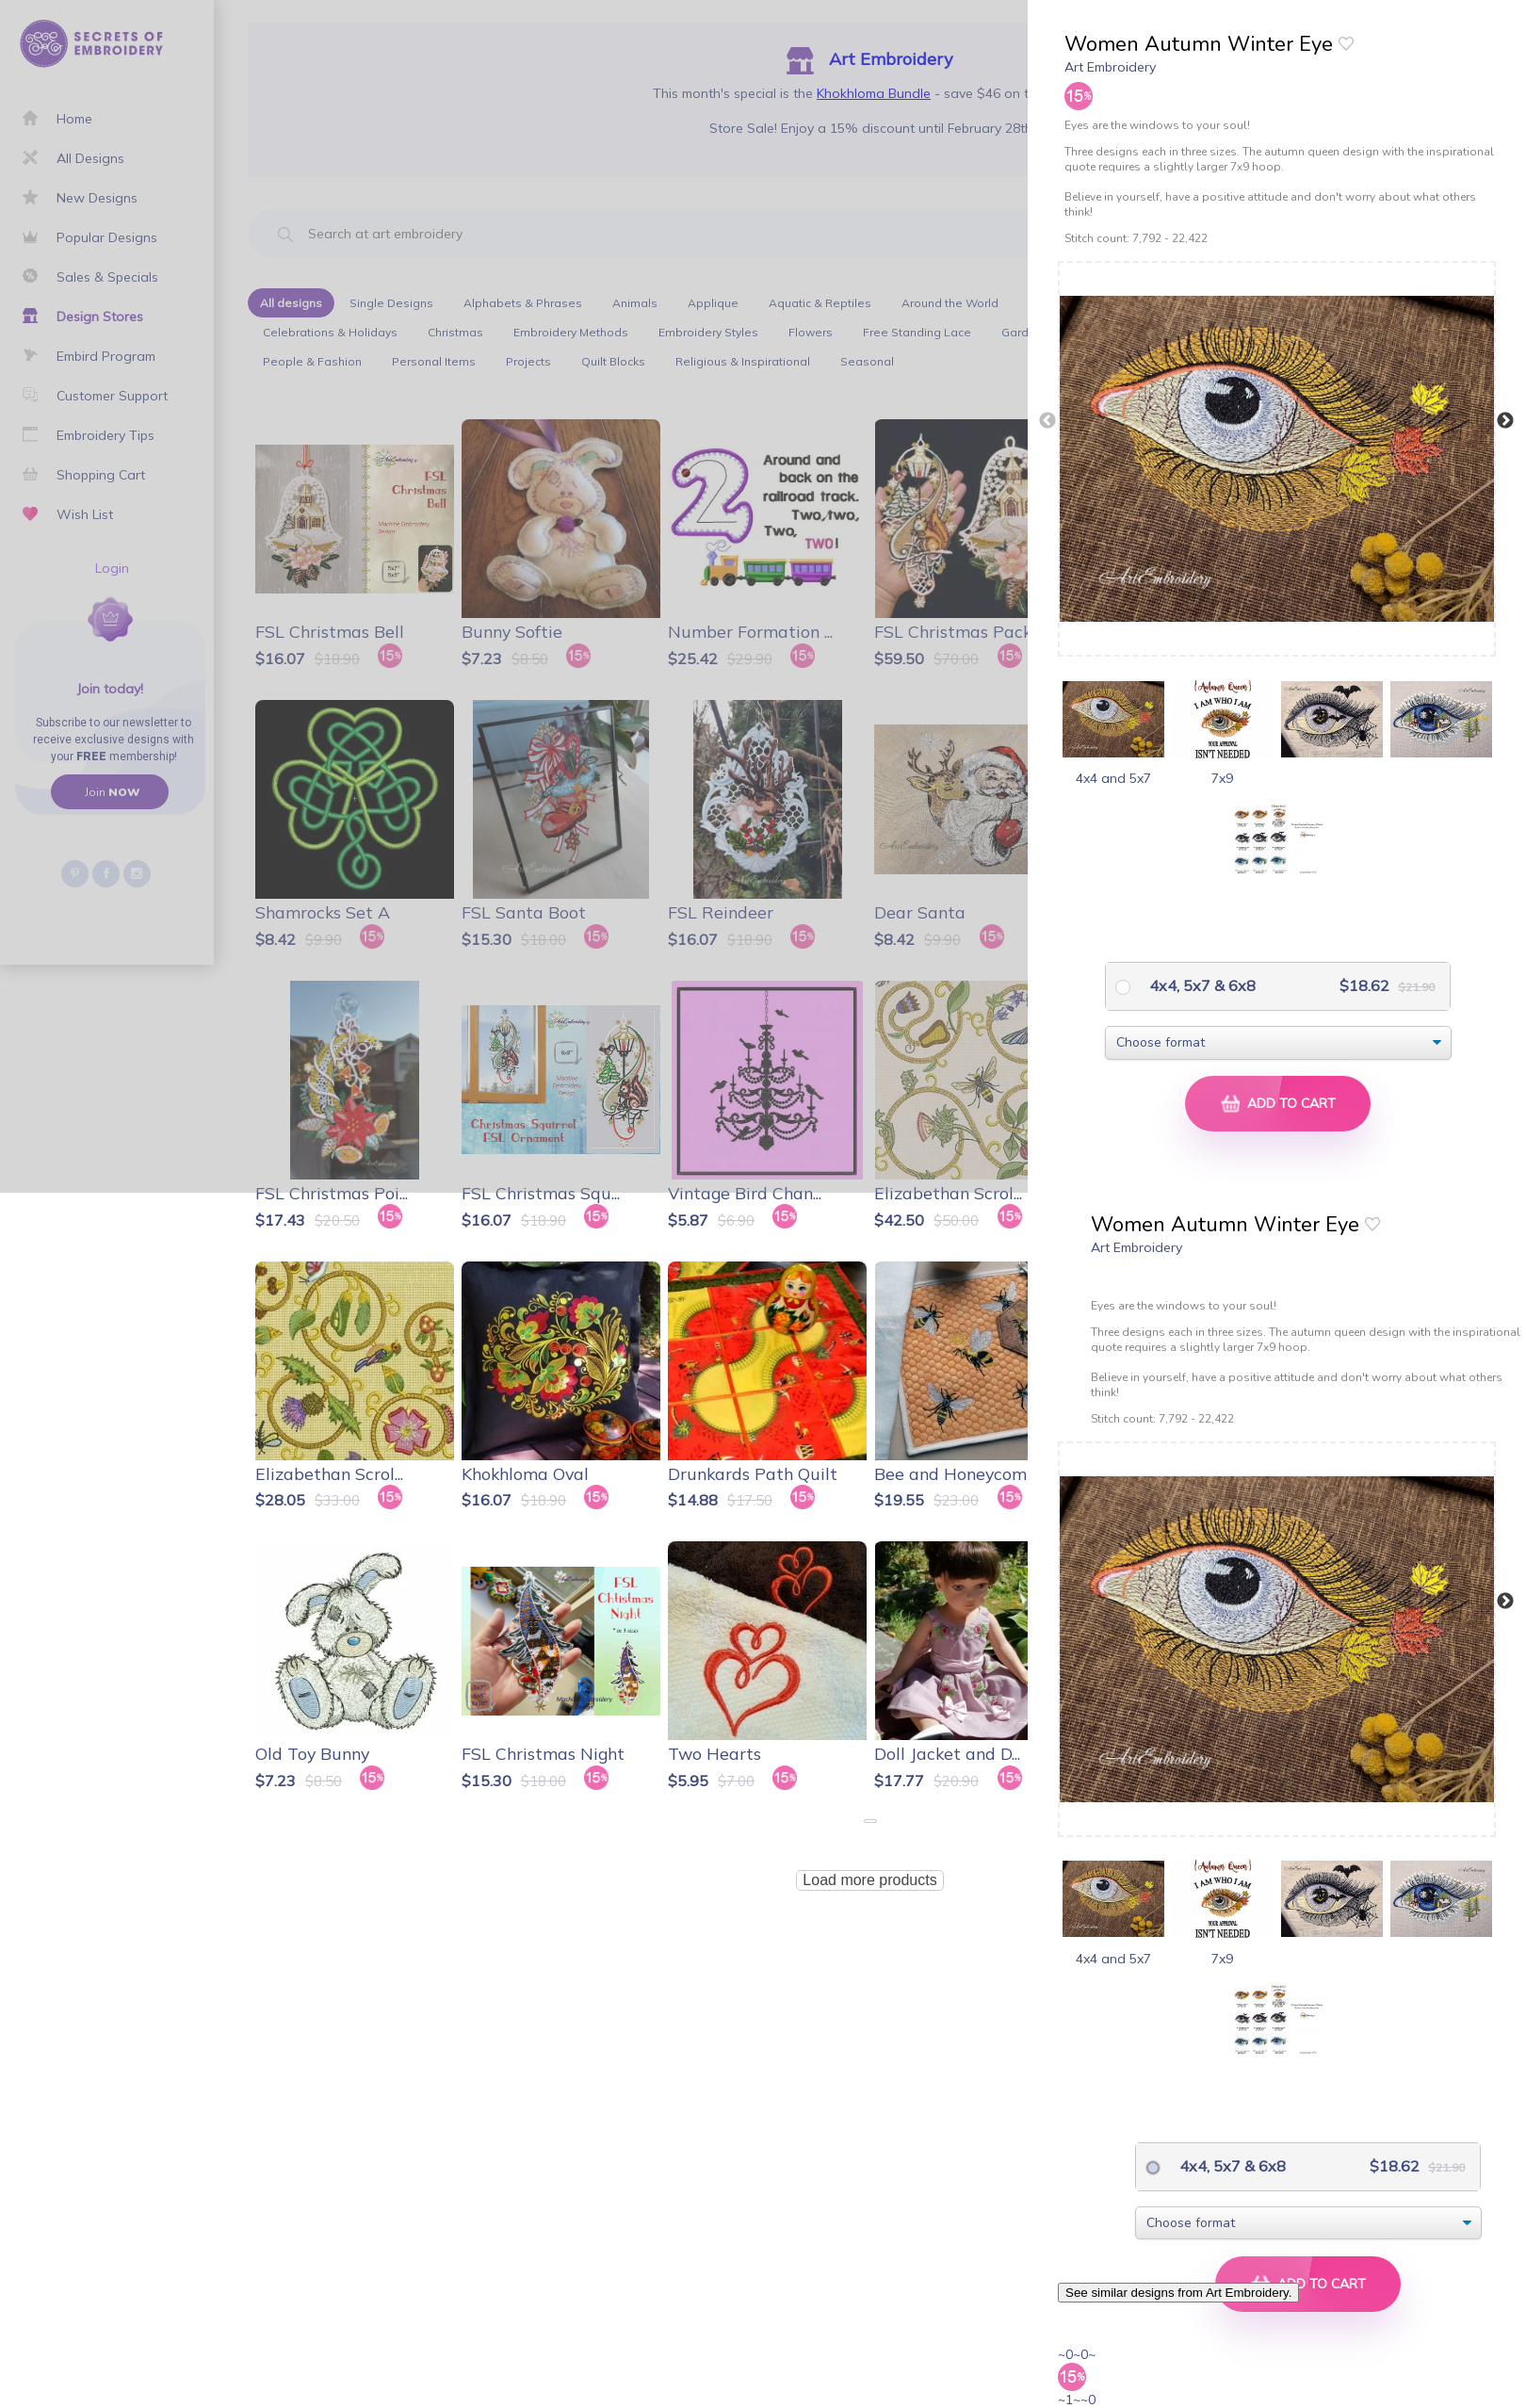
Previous (1047, 421)
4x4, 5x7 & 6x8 (1200, 985)
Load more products (869, 1880)
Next (1505, 421)
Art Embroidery (1110, 66)
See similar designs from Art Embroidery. (1178, 2293)
